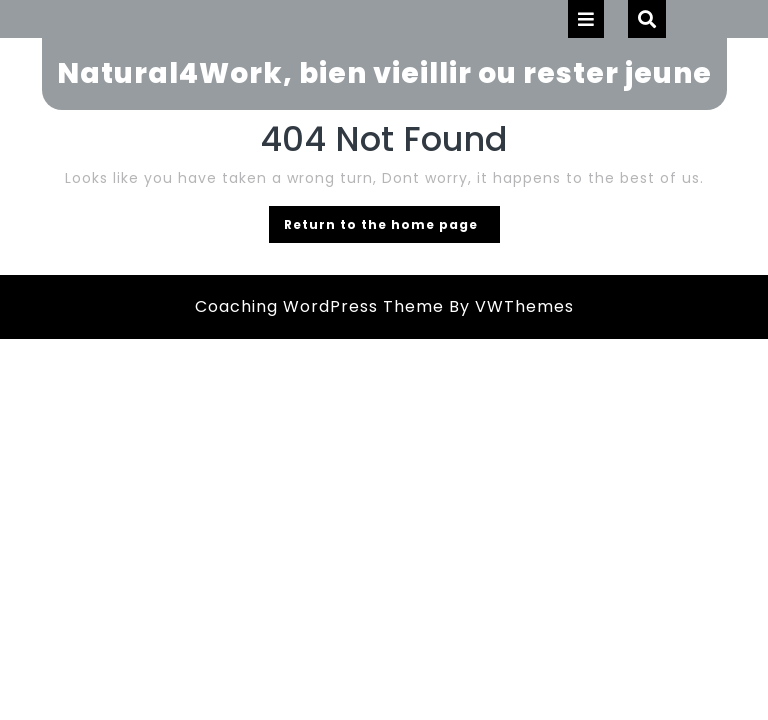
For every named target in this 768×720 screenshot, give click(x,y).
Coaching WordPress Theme (319, 306)
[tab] (586, 19)
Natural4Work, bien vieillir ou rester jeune (384, 73)
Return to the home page (392, 228)
